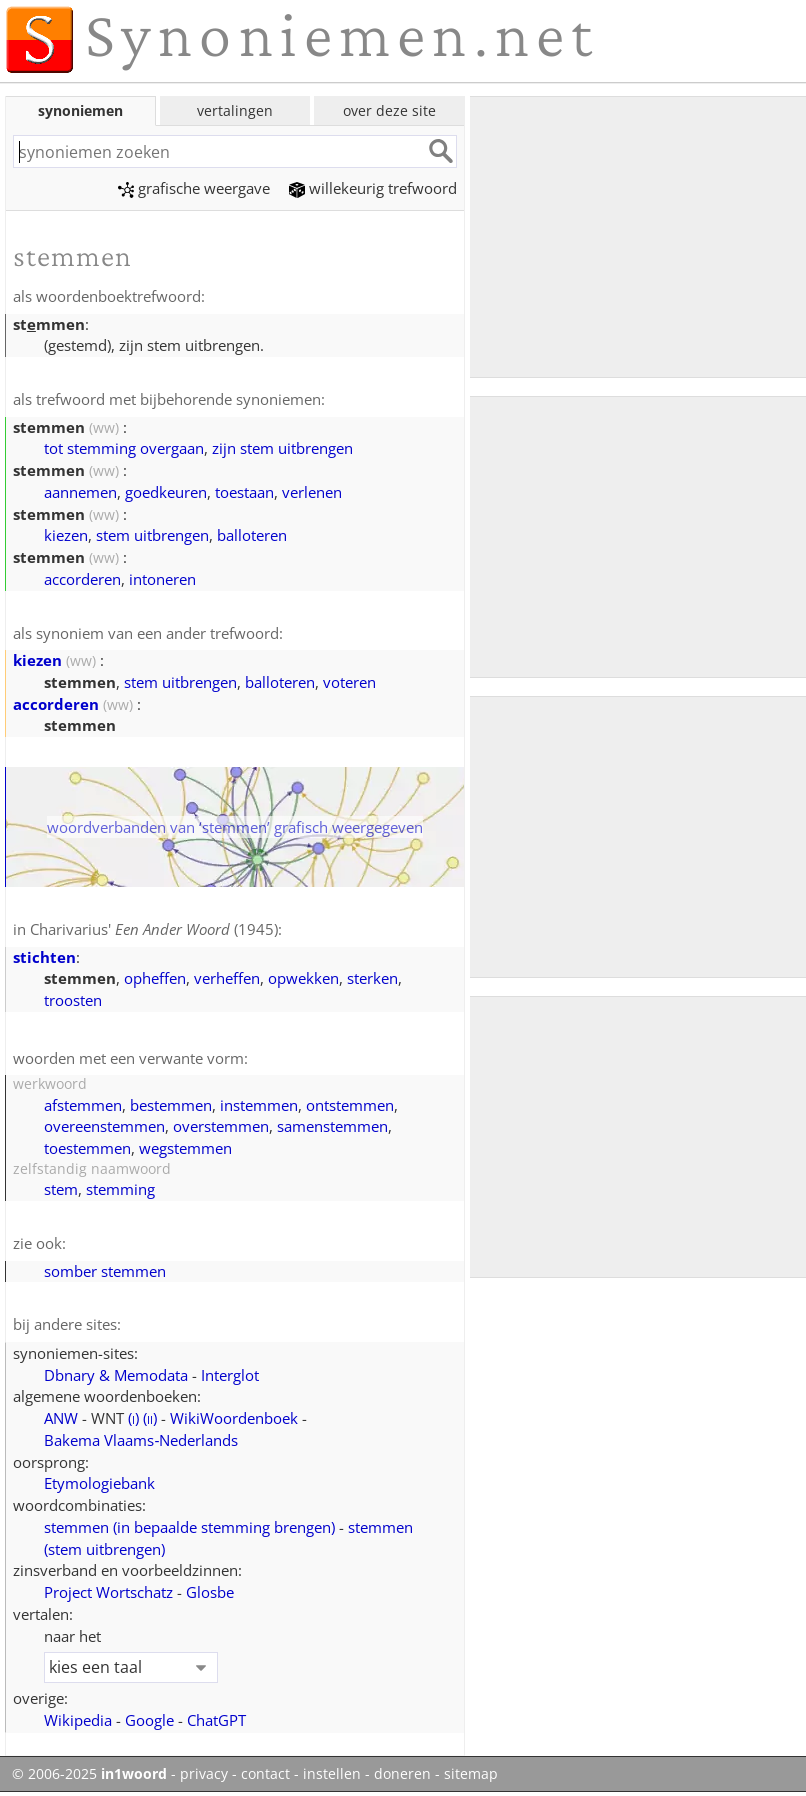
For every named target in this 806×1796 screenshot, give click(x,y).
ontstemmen (350, 1105)
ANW (61, 1418)
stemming (120, 1189)
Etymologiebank (99, 1483)
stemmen (189, 1527)
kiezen (66, 535)
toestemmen (87, 1148)
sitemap (471, 1774)
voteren (349, 682)
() (133, 1418)
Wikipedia (78, 1720)
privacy (204, 1774)
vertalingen (235, 110)
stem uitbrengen (152, 535)
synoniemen (80, 110)
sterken (372, 978)
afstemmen (83, 1105)
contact (265, 1774)
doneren (402, 1774)
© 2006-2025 (89, 1774)
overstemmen (221, 1126)
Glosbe (210, 1592)
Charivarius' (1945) (154, 929)
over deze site (389, 110)
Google (149, 1720)
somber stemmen (105, 1271)
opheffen (155, 978)
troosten (73, 1000)
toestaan (244, 492)
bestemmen (171, 1105)
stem (61, 1189)
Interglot (230, 1375)
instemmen (259, 1105)
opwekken (303, 978)
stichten (44, 957)
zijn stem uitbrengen (282, 448)
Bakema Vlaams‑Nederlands (141, 1440)
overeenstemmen (104, 1126)
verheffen (227, 978)
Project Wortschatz (108, 1592)
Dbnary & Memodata (116, 1375)
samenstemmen (332, 1126)
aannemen (80, 492)
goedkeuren (166, 492)
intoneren (162, 579)
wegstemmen (185, 1148)
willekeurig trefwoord (373, 188)
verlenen (312, 492)
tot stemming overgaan (124, 448)
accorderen (82, 579)
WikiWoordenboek (234, 1418)
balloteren (252, 535)
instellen (332, 1774)
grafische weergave (194, 188)
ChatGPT (216, 1720)
